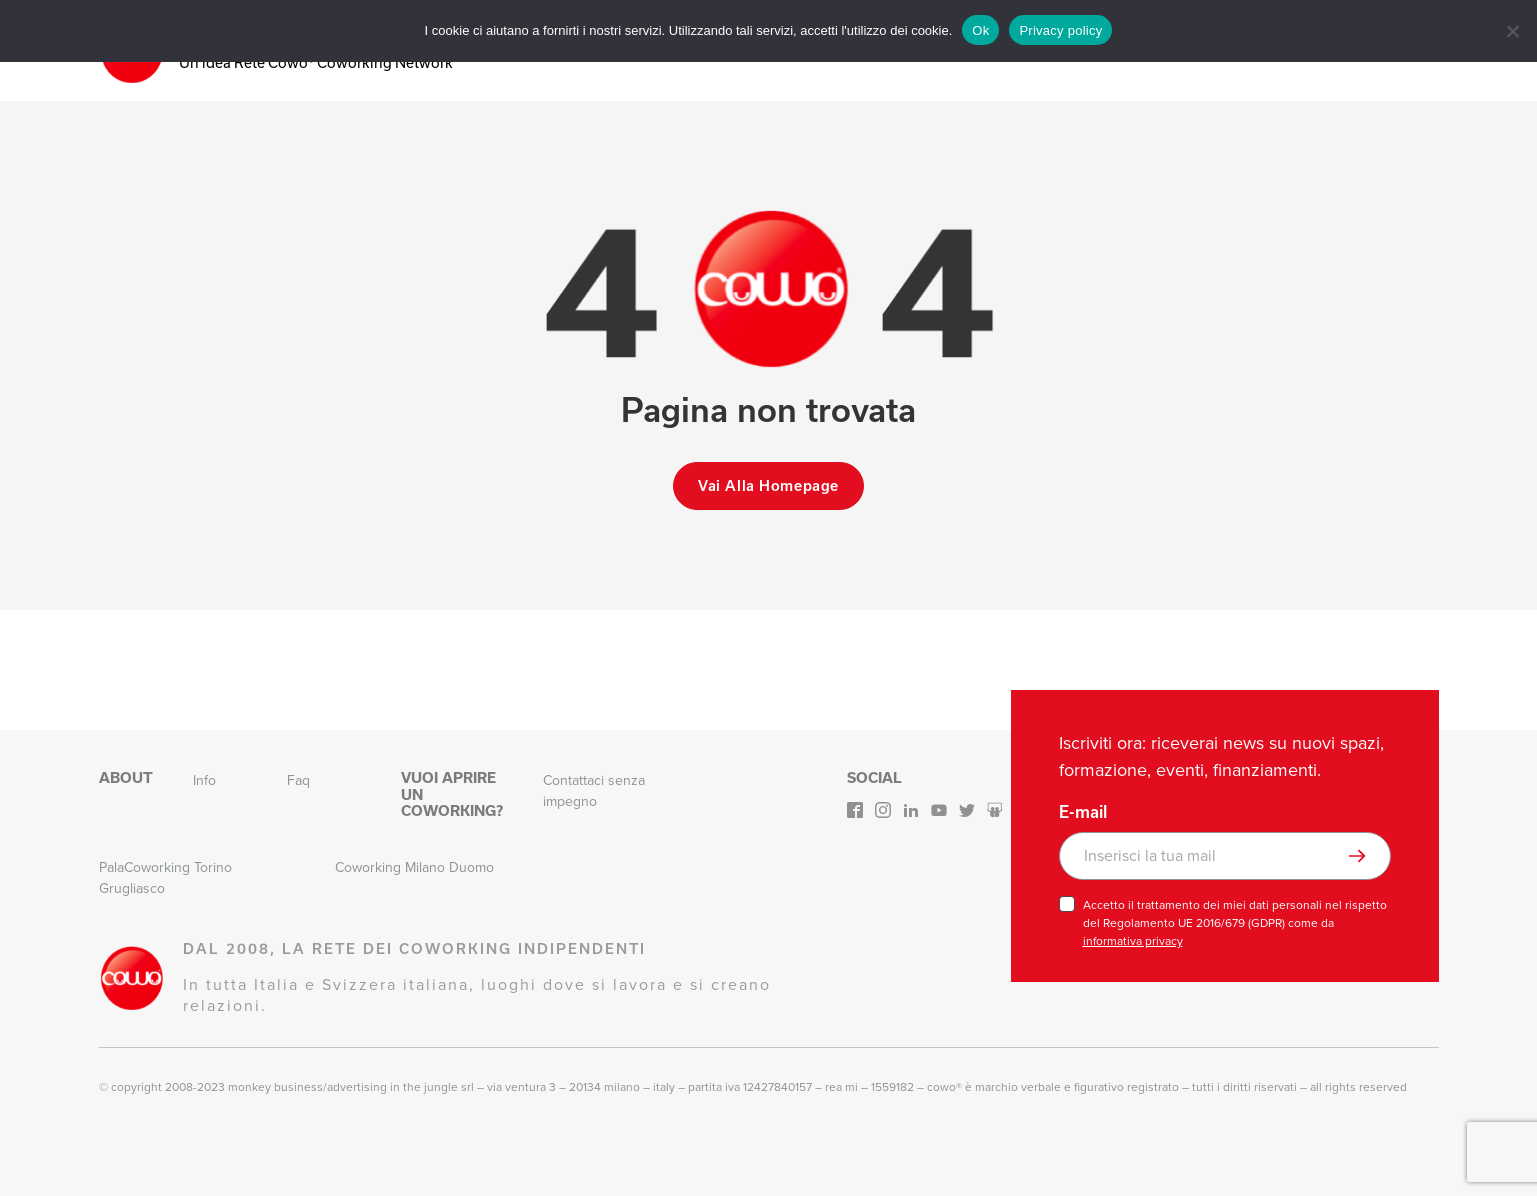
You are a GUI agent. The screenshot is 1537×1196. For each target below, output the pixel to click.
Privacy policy (1060, 30)
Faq (298, 780)
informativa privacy (1133, 941)
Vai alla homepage (768, 486)
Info (204, 780)
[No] (1512, 31)
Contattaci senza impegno (594, 791)
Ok (980, 30)
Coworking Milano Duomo (414, 867)
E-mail (1083, 812)
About (126, 778)
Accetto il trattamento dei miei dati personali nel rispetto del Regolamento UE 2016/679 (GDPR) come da (1235, 923)
